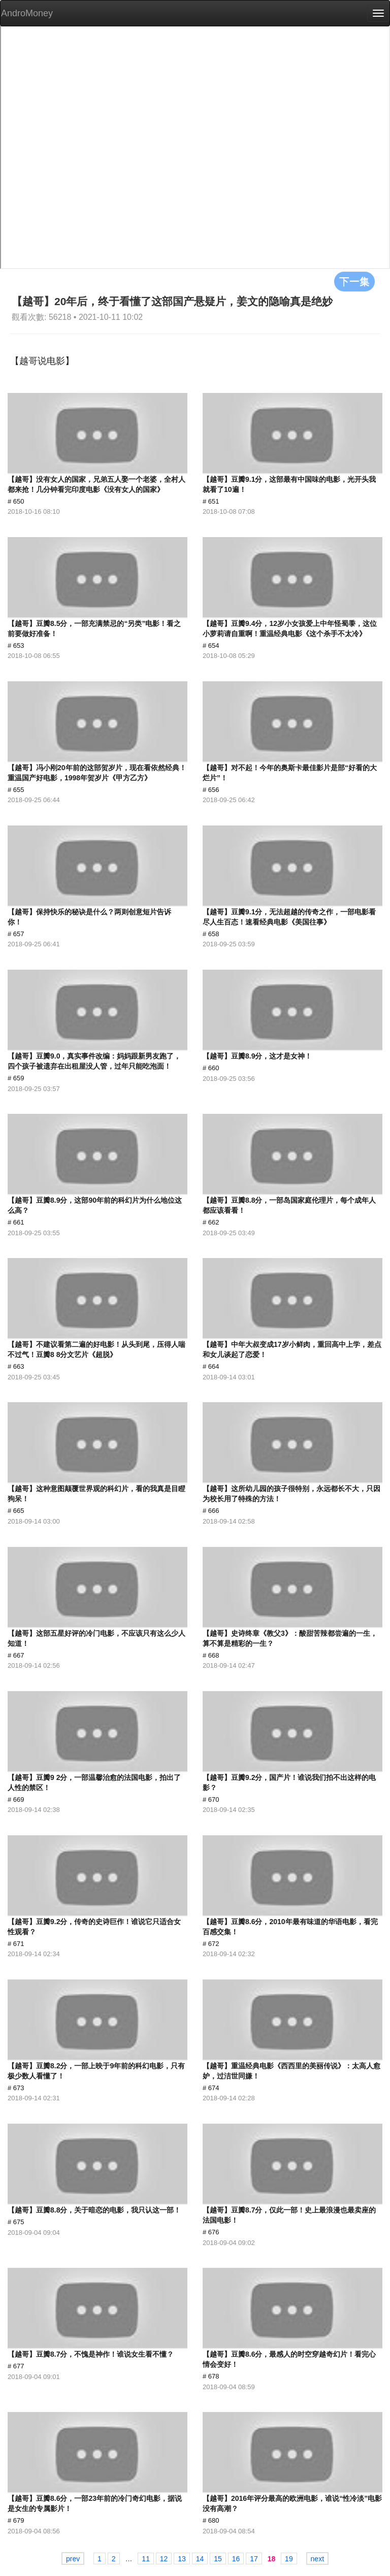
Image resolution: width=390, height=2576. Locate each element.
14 (200, 2559)
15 (218, 2559)
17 (254, 2559)
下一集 (354, 281)
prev (73, 2559)
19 (289, 2559)
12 (164, 2559)
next (317, 2559)
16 (236, 2559)
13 (182, 2559)
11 (146, 2559)
